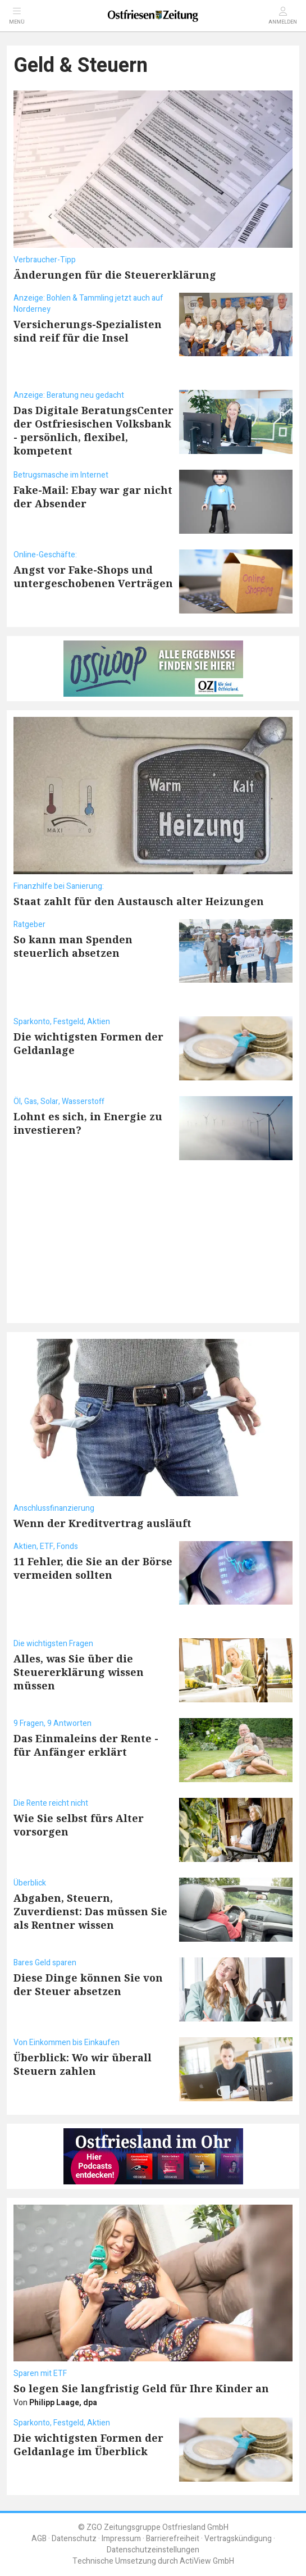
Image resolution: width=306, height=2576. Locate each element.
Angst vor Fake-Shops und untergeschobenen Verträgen (93, 576)
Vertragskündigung (238, 2539)
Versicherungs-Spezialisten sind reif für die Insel (87, 330)
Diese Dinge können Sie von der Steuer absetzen (88, 1984)
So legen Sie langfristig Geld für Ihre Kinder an (141, 2388)
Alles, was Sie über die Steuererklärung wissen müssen (78, 1672)
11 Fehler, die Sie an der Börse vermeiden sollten (92, 1568)
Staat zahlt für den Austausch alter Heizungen (138, 901)
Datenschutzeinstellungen (153, 2550)
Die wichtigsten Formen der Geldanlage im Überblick (88, 2444)
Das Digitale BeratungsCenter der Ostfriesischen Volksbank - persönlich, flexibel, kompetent (93, 430)
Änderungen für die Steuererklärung (114, 274)
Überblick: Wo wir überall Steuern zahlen (82, 2064)
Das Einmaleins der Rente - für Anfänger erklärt (85, 1745)
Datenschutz (74, 2539)
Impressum (121, 2539)
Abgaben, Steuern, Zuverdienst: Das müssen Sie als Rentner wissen (90, 1911)
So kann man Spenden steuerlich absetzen (73, 946)
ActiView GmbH (207, 2561)
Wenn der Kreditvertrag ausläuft (102, 1523)
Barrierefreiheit (172, 2539)
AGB (39, 2539)
